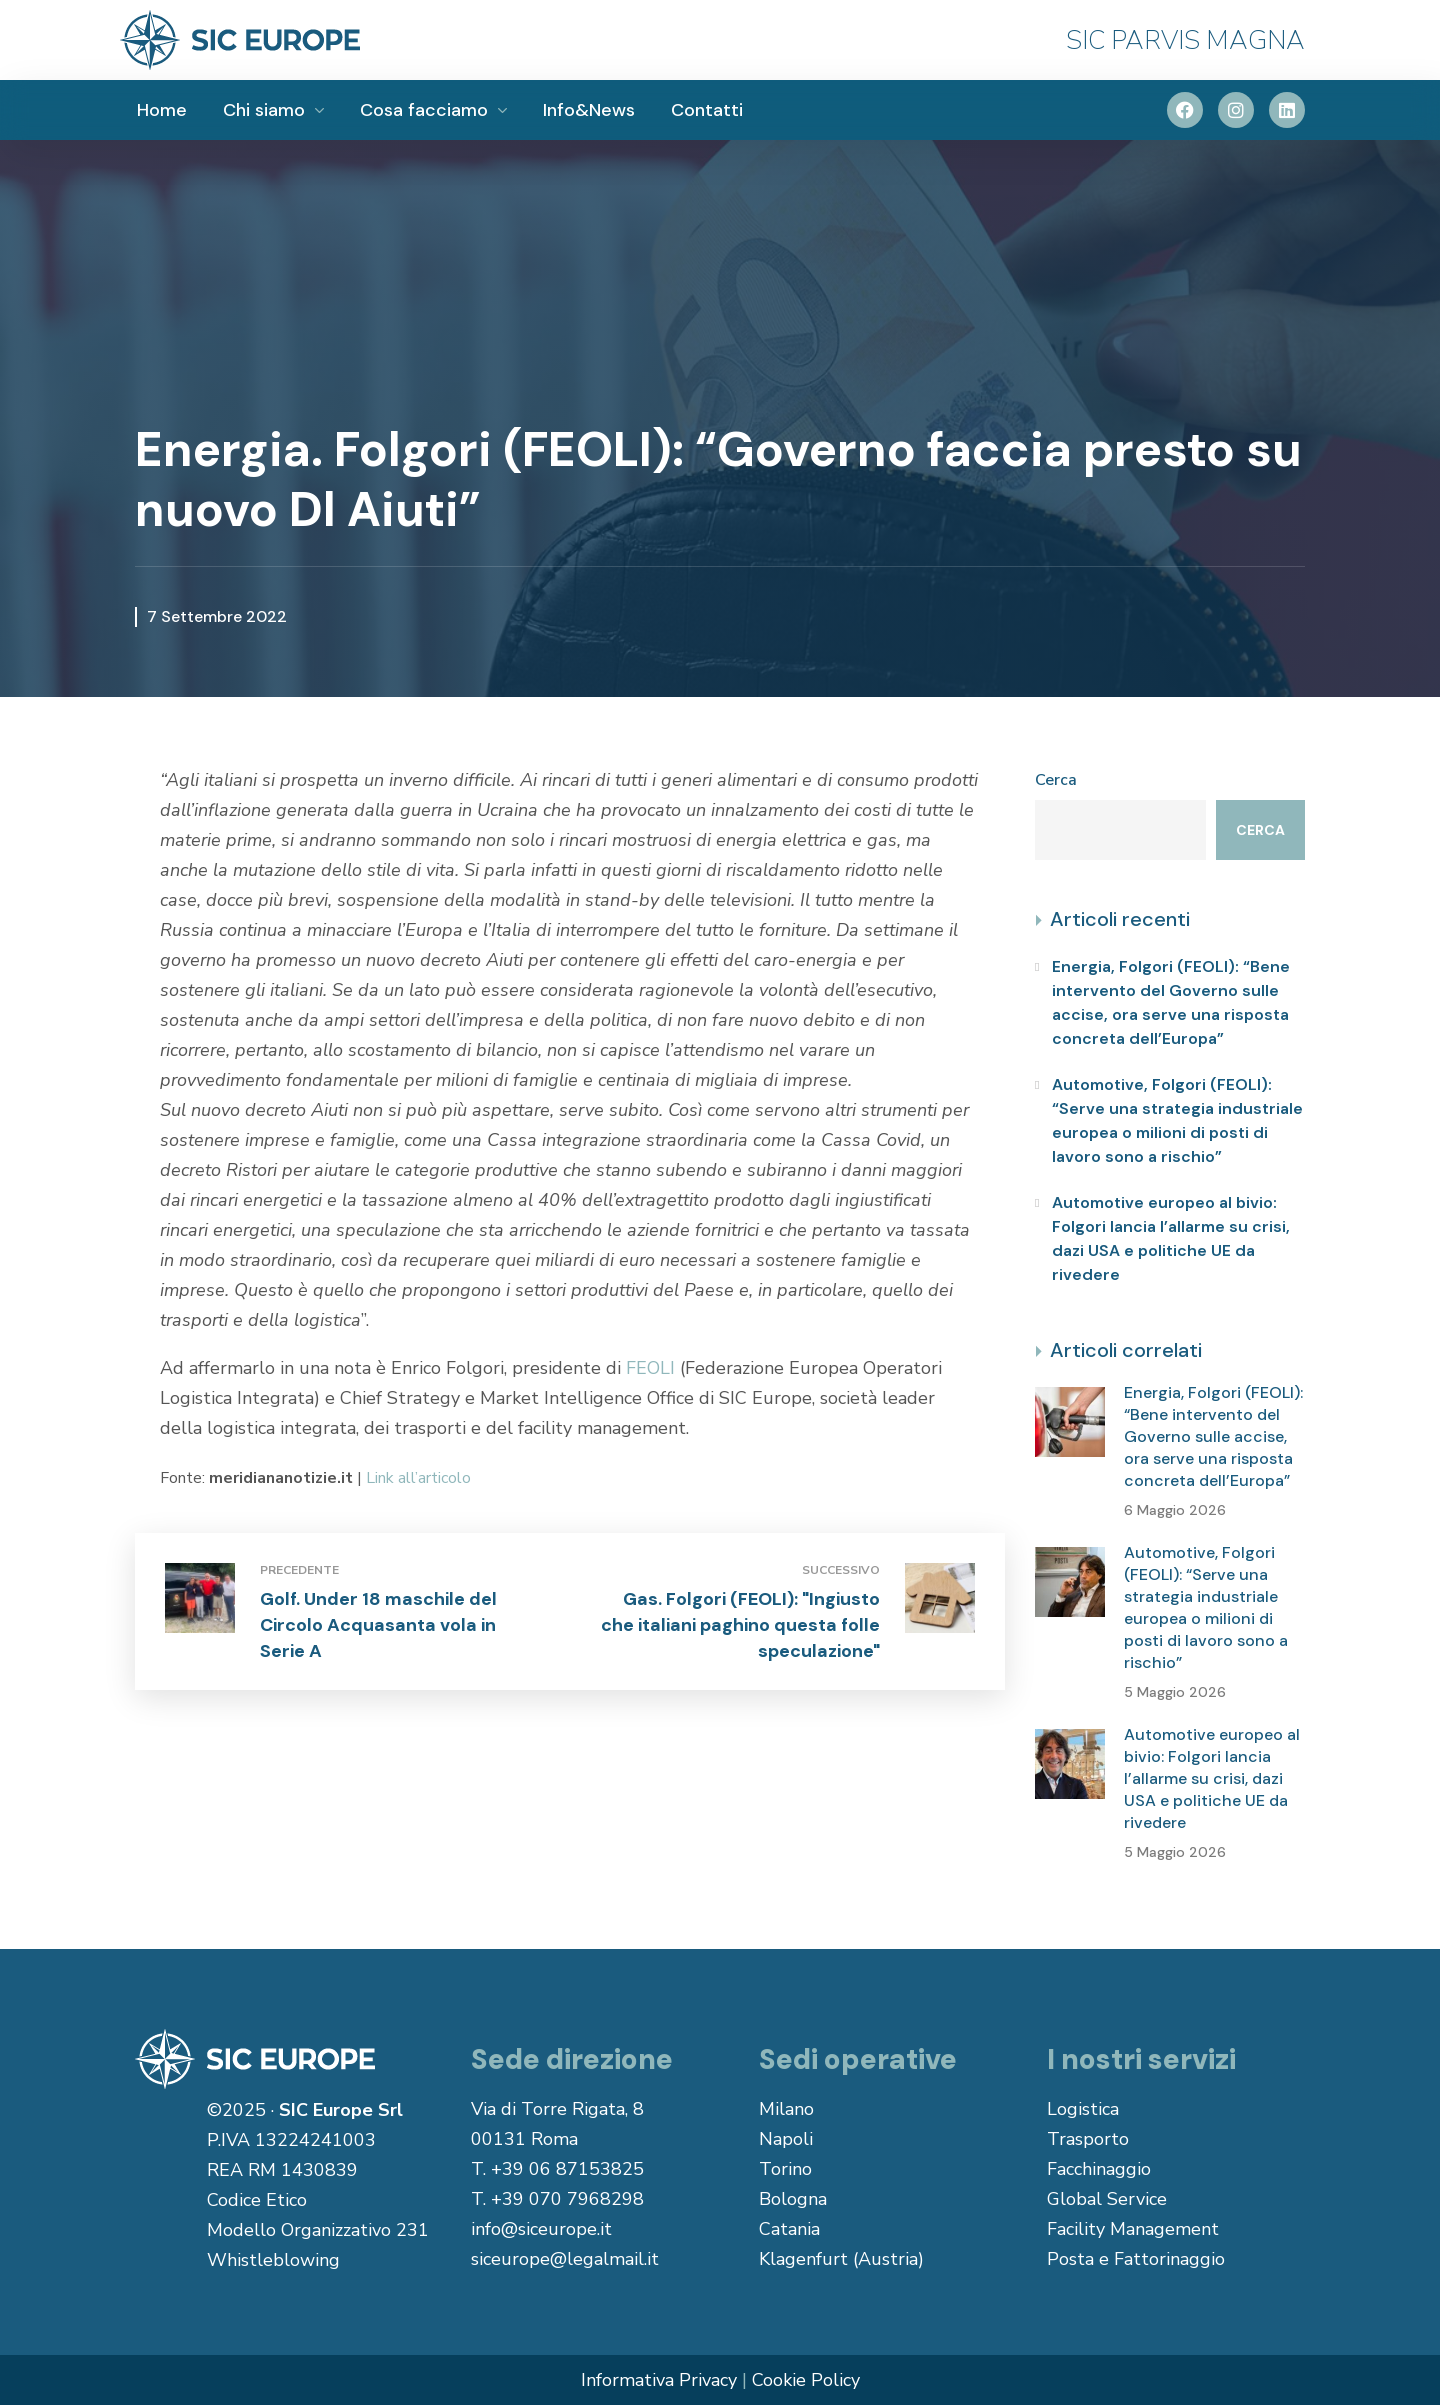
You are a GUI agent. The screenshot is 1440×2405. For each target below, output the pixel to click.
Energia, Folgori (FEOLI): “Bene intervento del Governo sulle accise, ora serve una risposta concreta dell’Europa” (1171, 1002)
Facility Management (1133, 2229)
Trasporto (1088, 2139)
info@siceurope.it (541, 2229)
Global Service (1107, 2199)
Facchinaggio (1099, 2169)
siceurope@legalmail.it (565, 2259)
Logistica (1083, 2109)
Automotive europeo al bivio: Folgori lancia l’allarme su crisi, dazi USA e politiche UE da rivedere (1171, 1238)
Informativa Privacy (659, 2380)
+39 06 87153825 (567, 2169)
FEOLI (650, 1368)
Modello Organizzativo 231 (318, 2230)
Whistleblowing (273, 2260)
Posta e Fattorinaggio (1136, 2259)
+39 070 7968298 (567, 2199)
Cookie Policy (806, 2380)
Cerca (1056, 780)
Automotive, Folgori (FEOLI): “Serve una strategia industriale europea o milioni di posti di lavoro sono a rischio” (1177, 1120)
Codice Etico (257, 2200)
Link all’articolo (418, 1478)
